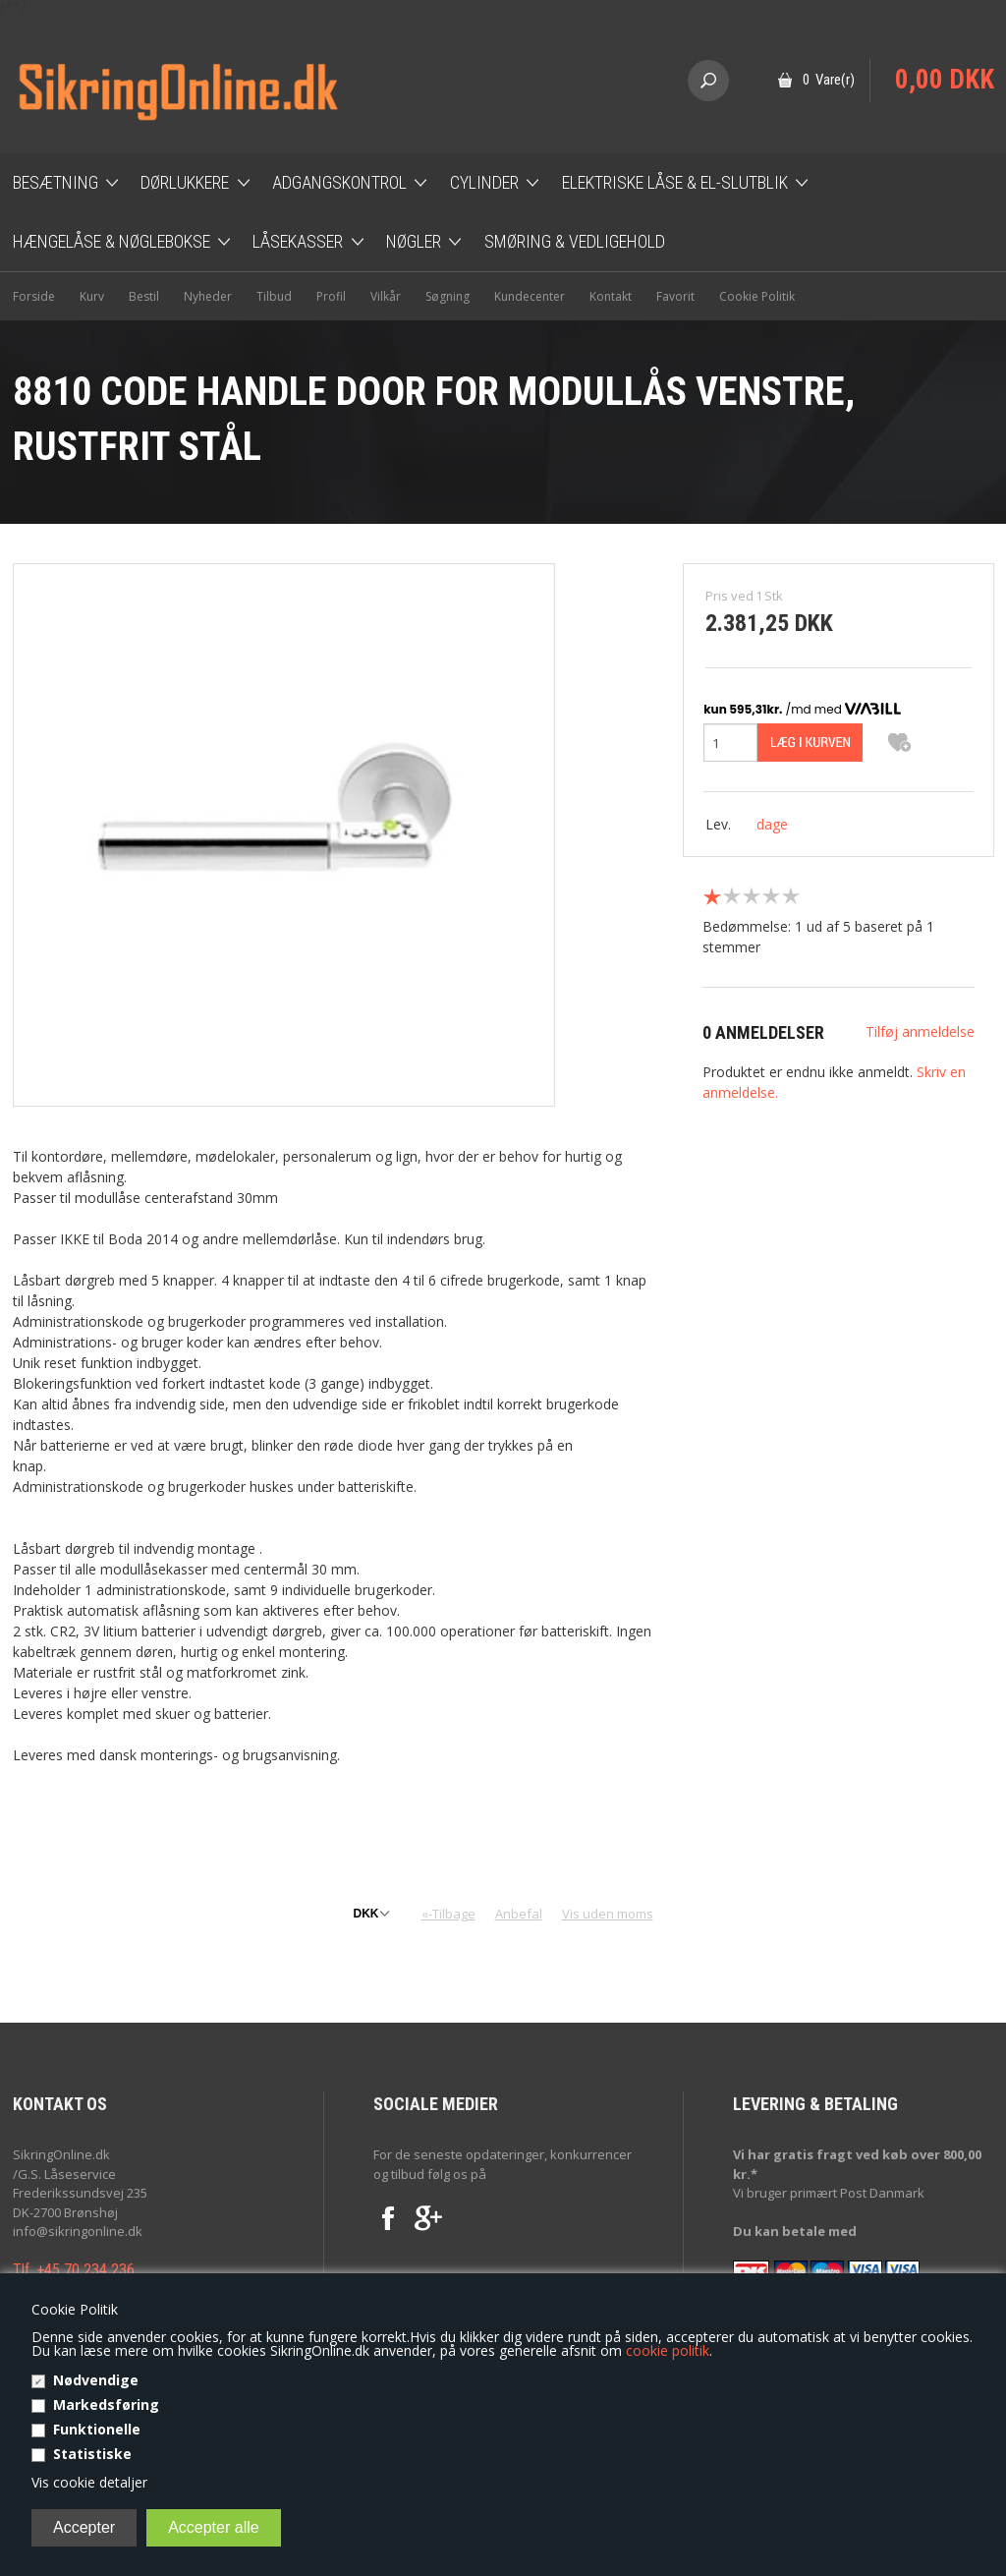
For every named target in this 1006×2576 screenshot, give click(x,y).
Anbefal (518, 1913)
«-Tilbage (448, 1913)
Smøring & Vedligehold (574, 241)
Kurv (92, 296)
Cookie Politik (757, 296)
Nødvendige (96, 2380)
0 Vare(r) (829, 79)
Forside (34, 296)
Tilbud (274, 296)
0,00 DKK (944, 79)
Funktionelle (96, 2429)
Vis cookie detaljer (89, 2482)
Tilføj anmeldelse (920, 1031)
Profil (331, 296)
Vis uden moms (607, 1913)
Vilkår (385, 296)
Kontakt (610, 296)
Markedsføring (106, 2404)
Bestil (144, 296)
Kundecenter (529, 296)
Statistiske (92, 2453)
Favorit (675, 296)
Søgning (447, 296)
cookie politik (667, 2350)
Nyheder (208, 296)
